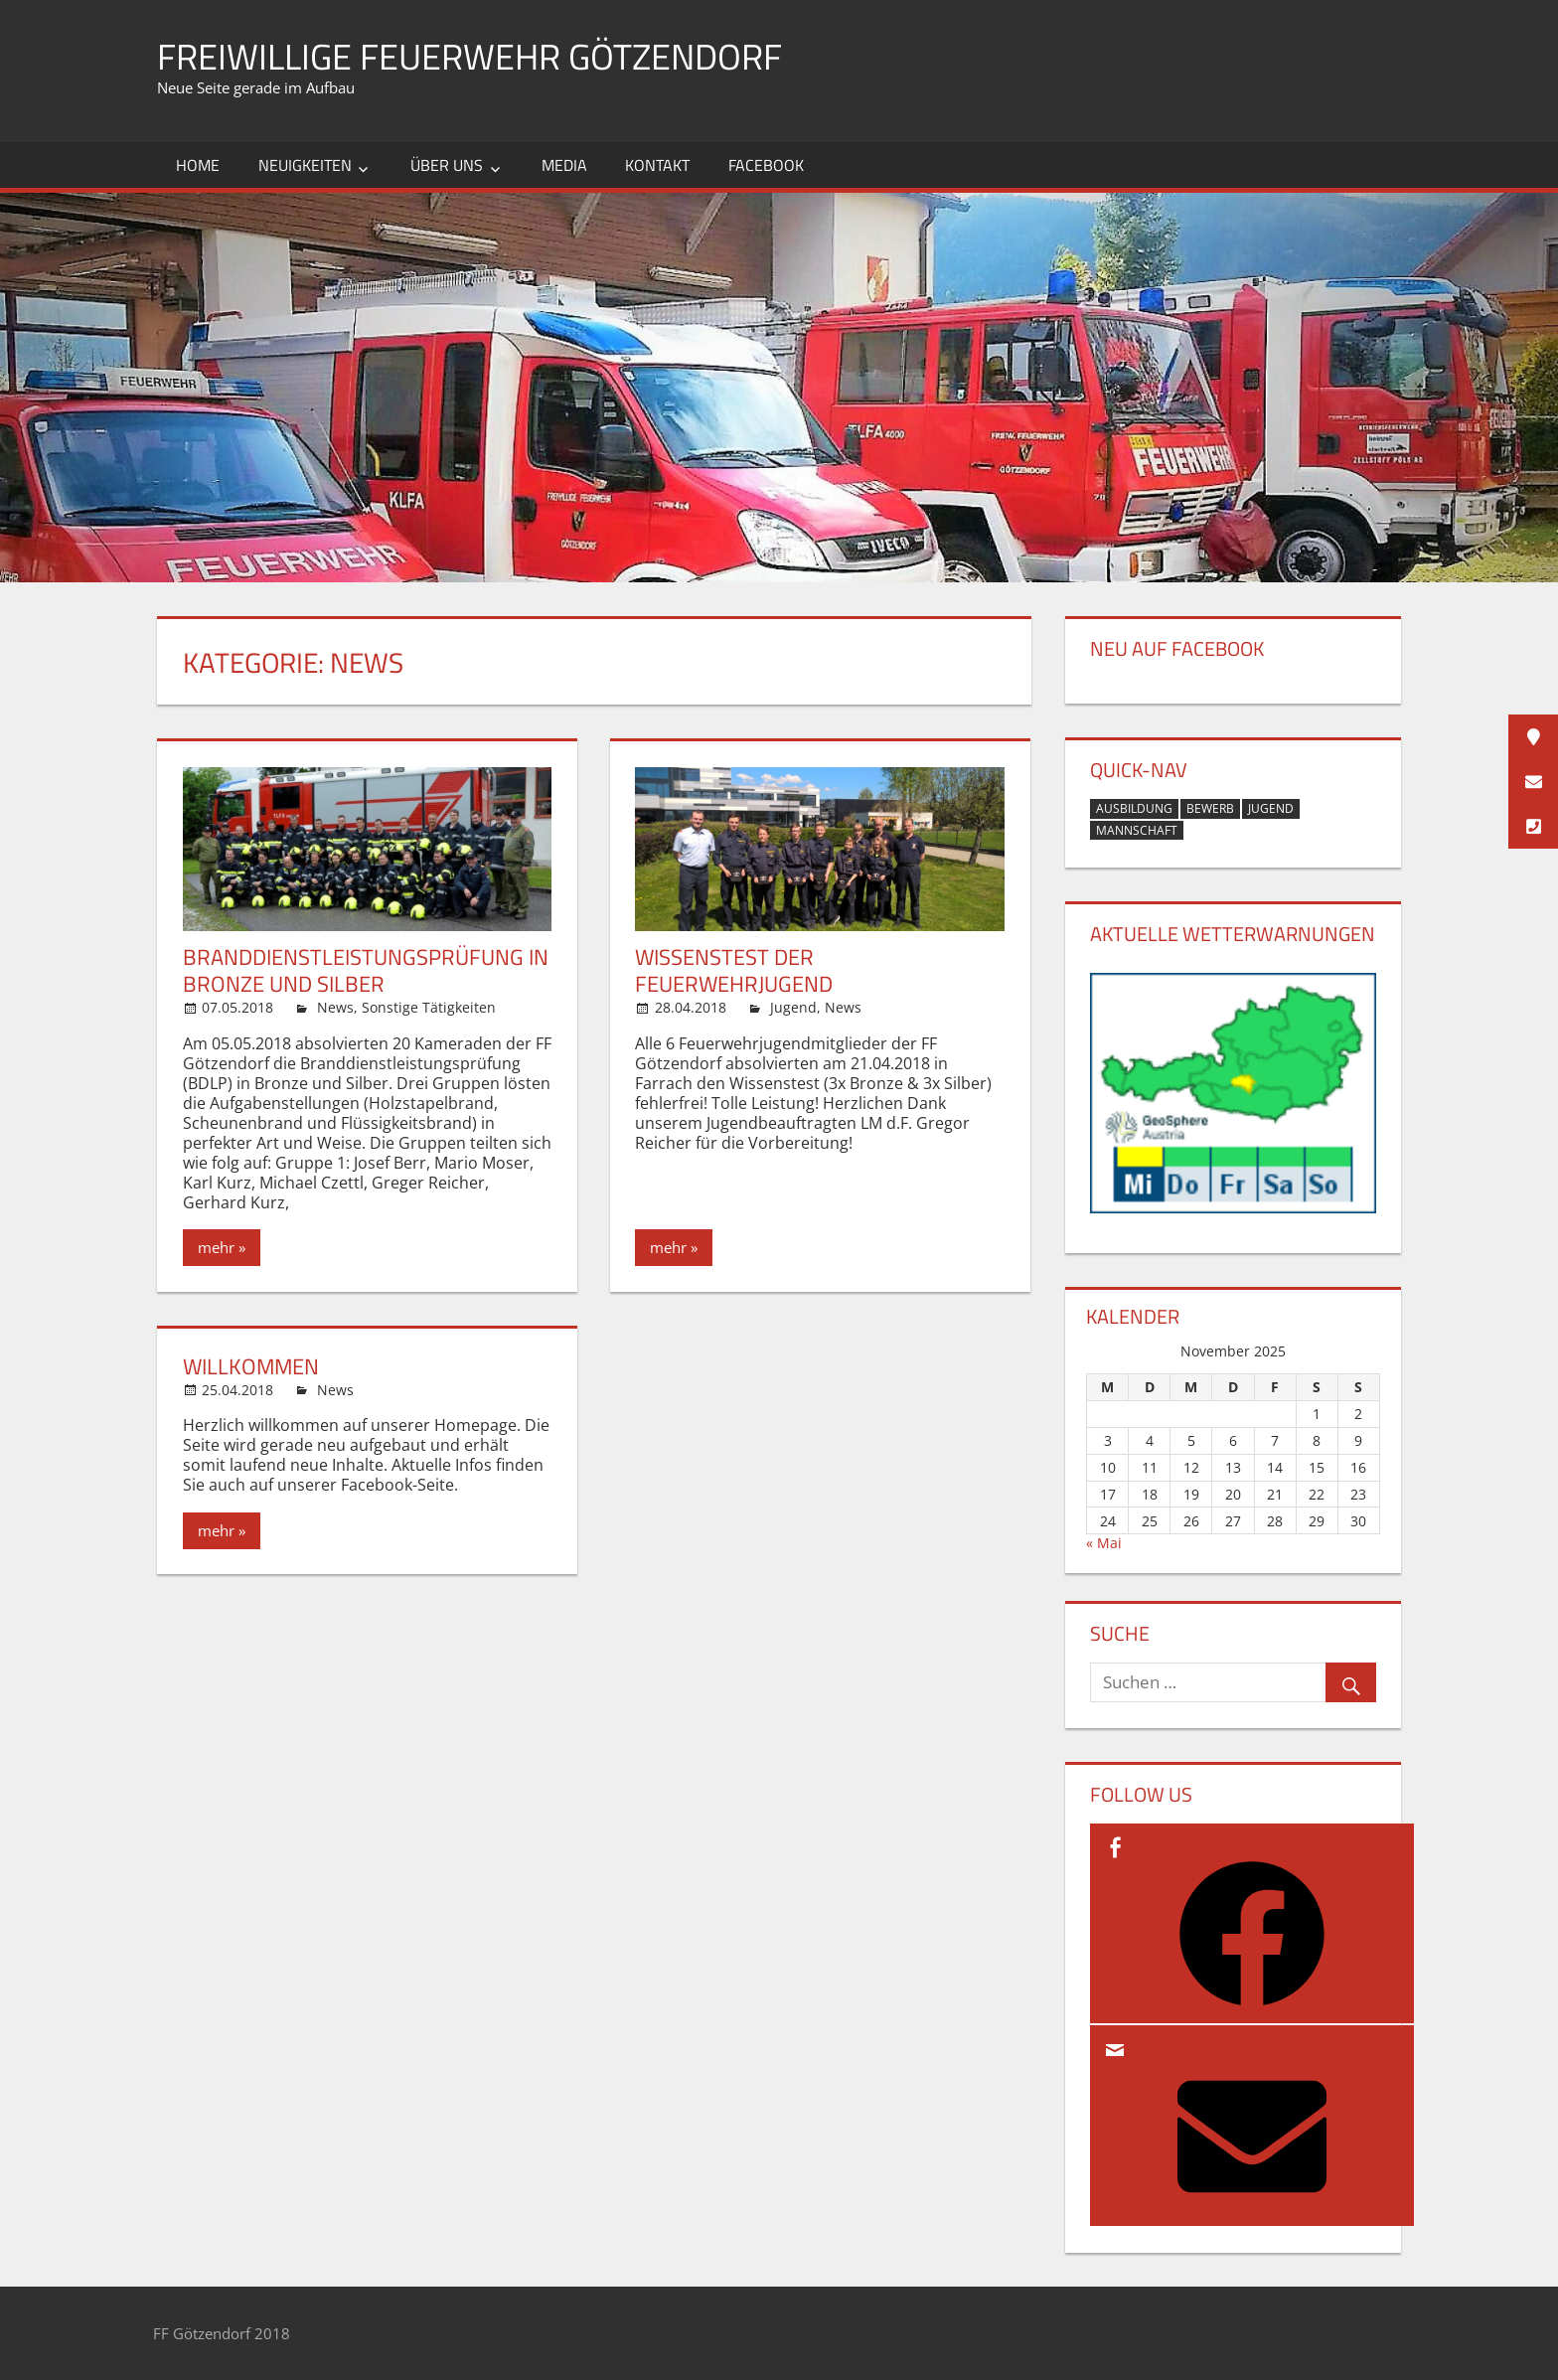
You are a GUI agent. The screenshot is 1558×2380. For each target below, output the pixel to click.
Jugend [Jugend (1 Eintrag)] (1271, 808)
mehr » (221, 1247)
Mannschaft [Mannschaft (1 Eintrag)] (1136, 830)
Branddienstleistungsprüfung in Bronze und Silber (365, 971)
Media (564, 165)
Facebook (766, 165)
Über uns (446, 165)
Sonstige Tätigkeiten (429, 1007)
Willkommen (251, 1366)
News (335, 1007)
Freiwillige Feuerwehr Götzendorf (469, 56)
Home (198, 165)
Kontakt (657, 165)
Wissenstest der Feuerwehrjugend (734, 971)
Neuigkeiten (305, 165)
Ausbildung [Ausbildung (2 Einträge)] (1134, 808)
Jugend (793, 1007)
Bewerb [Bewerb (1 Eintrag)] (1210, 808)
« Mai (1104, 1542)
